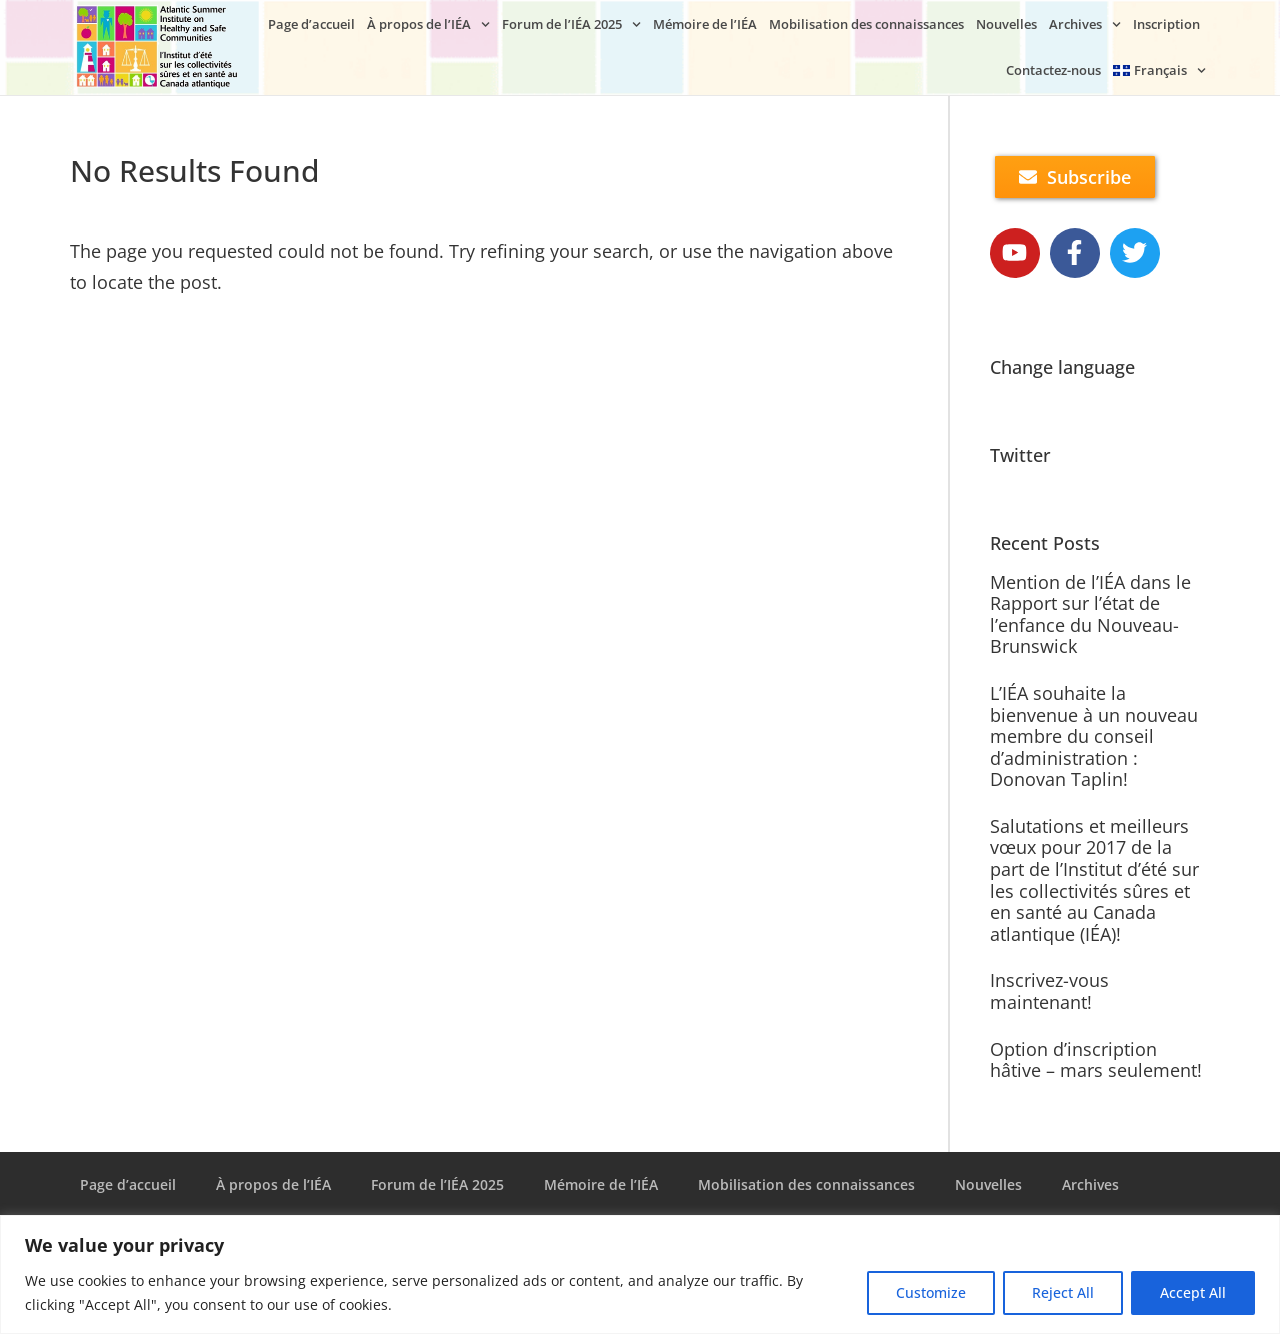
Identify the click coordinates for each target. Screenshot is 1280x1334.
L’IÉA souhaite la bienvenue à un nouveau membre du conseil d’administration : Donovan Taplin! (1094, 736)
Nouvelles (1006, 24)
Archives (1085, 24)
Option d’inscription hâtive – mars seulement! (1096, 1060)
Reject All (1063, 1292)
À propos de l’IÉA (428, 24)
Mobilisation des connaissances (866, 24)
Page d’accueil (311, 24)
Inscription (1166, 24)
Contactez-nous (1053, 70)
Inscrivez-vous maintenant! (1049, 991)
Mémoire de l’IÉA (705, 24)
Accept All (1193, 1292)
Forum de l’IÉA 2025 (571, 24)
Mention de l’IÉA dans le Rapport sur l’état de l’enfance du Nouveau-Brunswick (1090, 614)
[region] (640, 1274)
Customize (931, 1292)
